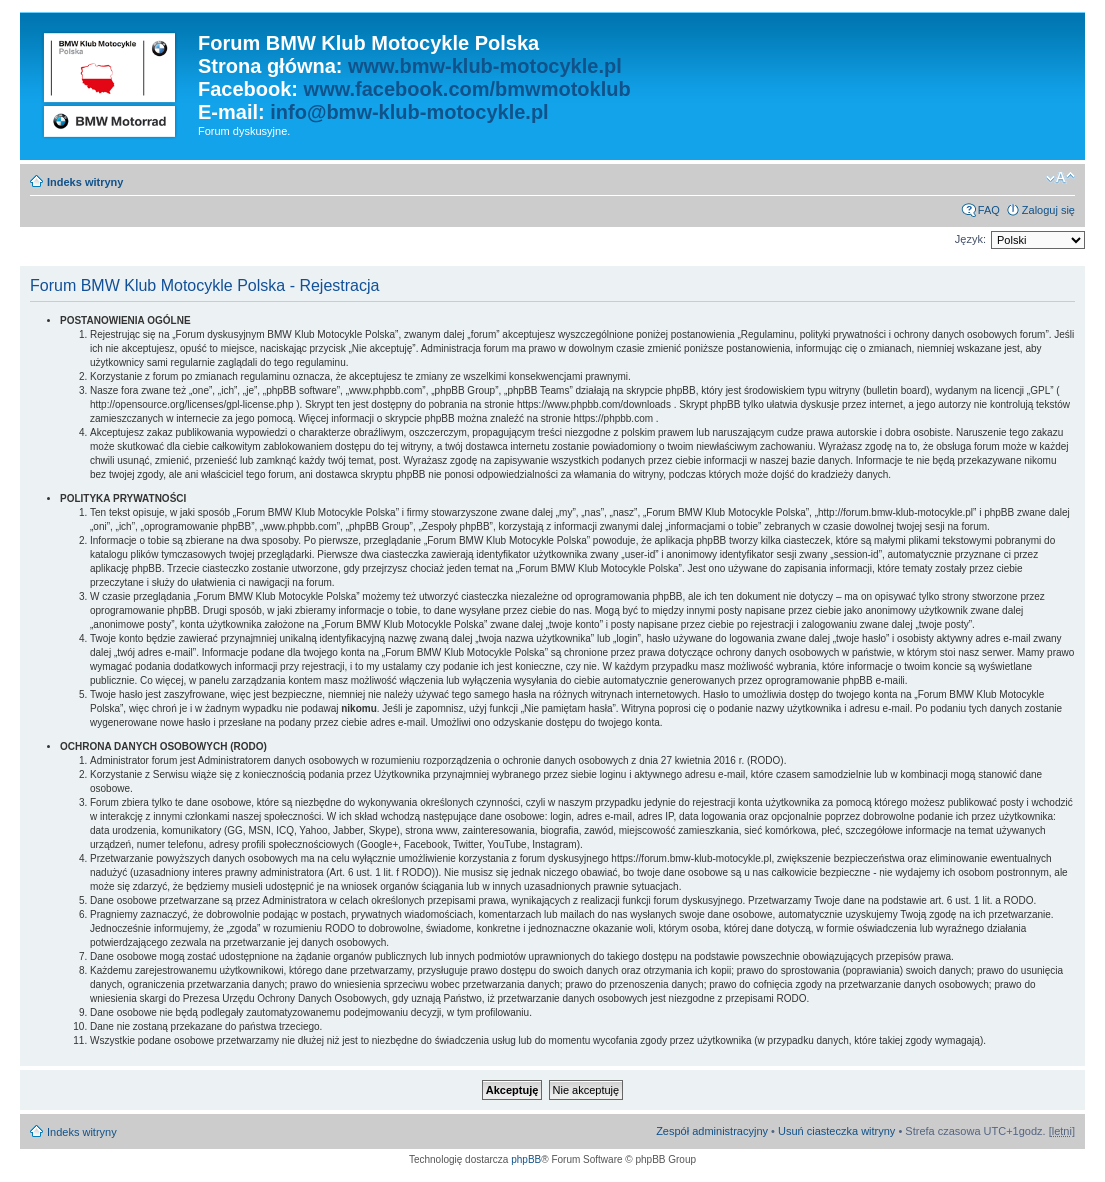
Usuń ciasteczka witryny (836, 1131)
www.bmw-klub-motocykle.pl (485, 66)
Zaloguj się (1048, 210)
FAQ (989, 210)
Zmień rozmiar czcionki (1060, 178)
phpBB (526, 1159)
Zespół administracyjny (712, 1131)
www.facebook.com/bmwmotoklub (467, 89)
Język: (970, 239)
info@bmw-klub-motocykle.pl (409, 112)
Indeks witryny (85, 182)
